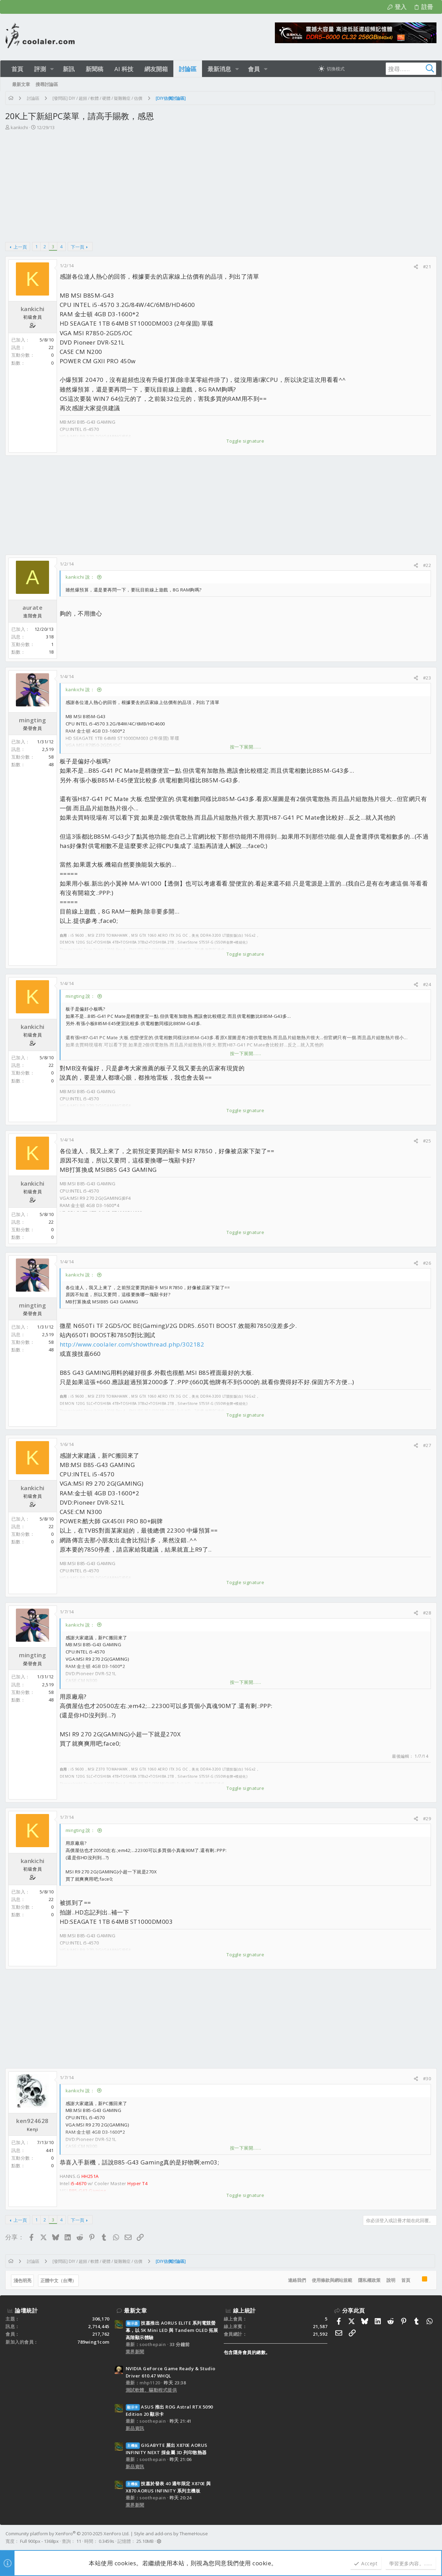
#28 (427, 1613)
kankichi (19, 127)
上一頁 (20, 247)
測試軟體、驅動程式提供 (151, 2390)
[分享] (415, 266)
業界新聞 (135, 2351)
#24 (427, 984)
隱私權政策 (369, 2280)
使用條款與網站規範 (331, 2280)
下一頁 (78, 247)
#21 (427, 266)
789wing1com (93, 2342)
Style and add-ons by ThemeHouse (171, 2533)
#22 (427, 565)
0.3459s (106, 2541)
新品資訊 (135, 2428)
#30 (427, 2078)
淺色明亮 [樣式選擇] (23, 2280)
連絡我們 (297, 2280)
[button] (52, 68)
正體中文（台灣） (59, 2280)
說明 (390, 2280)
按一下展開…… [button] (245, 747)
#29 (427, 1818)
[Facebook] (433, 2537)
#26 (427, 1263)
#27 (427, 1445)
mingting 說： (81, 996)
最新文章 (135, 2310)
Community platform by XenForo (67, 2533)
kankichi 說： (80, 577)
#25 (427, 1141)
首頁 (405, 2280)
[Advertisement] (220, 183)
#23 (427, 678)
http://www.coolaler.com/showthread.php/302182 (132, 1344)
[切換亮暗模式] (331, 68)
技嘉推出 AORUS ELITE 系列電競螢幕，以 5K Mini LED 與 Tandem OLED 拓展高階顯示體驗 (172, 2330)
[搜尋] (393, 69)
